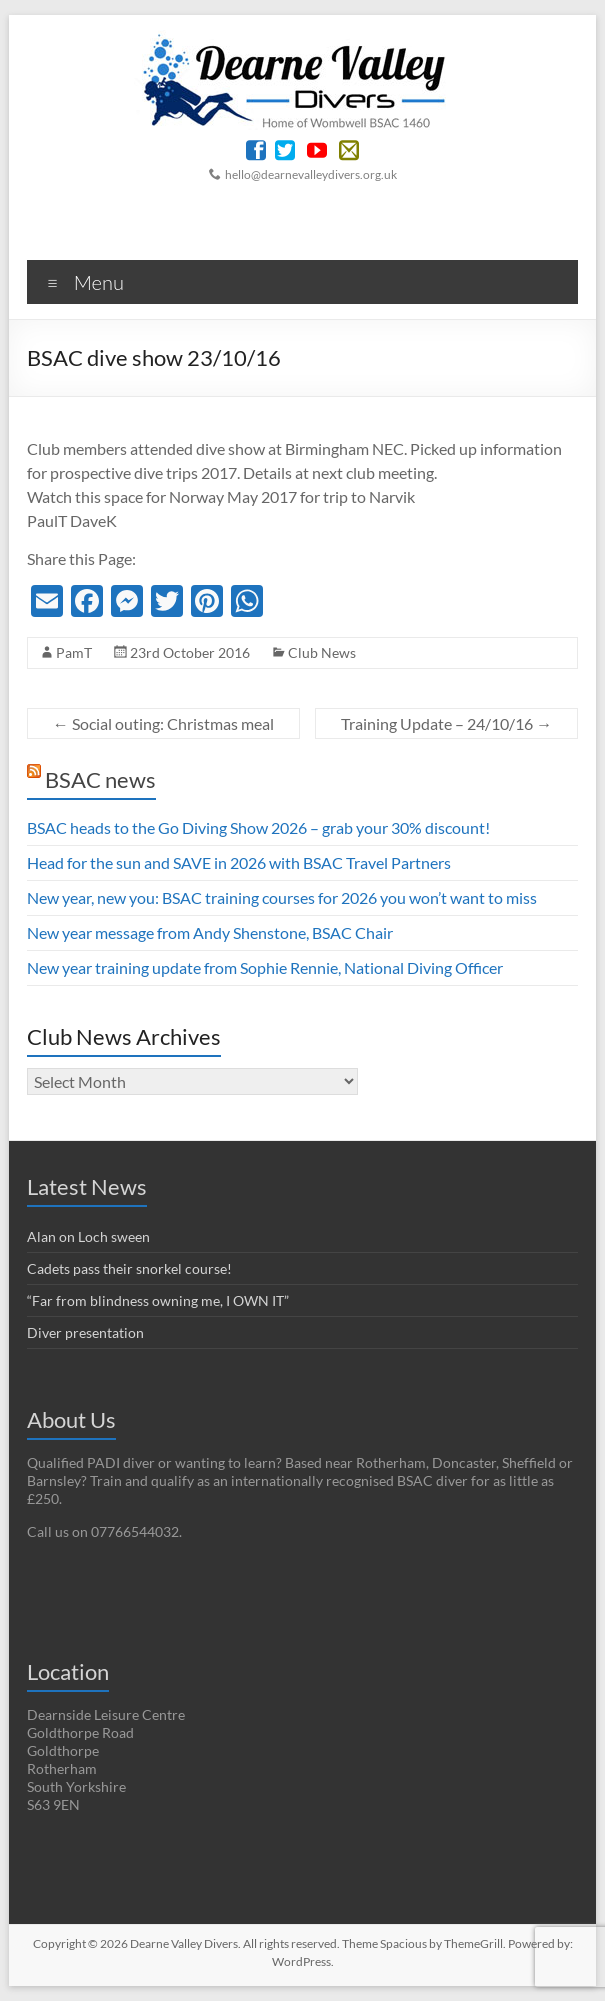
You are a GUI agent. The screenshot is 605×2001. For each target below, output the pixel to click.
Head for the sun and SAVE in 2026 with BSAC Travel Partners (239, 862)
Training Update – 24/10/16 (446, 723)
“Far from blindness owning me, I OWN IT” (158, 1300)
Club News (322, 652)
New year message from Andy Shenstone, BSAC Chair (210, 932)
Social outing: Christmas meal (163, 723)
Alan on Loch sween (88, 1236)
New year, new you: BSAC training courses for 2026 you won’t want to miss (282, 897)
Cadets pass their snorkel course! (129, 1268)
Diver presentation (85, 1332)
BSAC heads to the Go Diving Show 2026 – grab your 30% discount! (258, 827)
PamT (74, 652)
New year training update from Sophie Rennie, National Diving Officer (265, 967)
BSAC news (100, 779)
